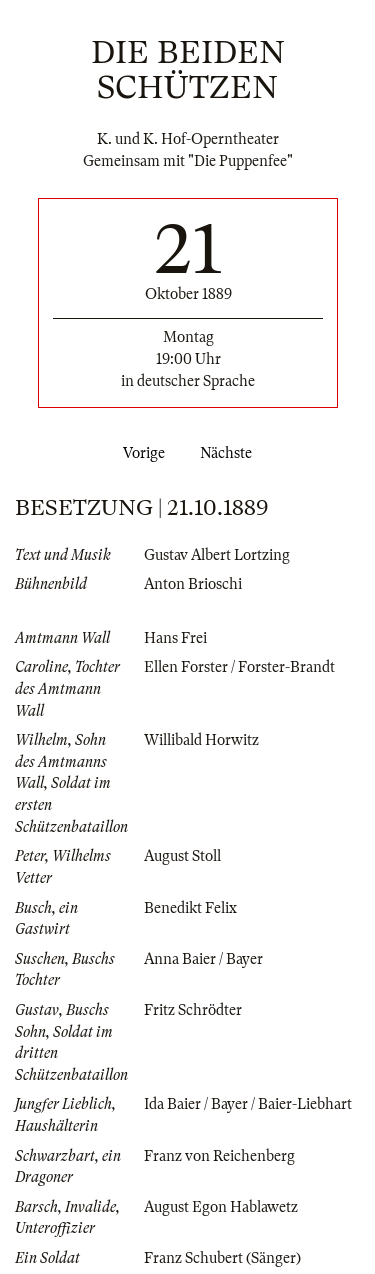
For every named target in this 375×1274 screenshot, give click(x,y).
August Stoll (182, 856)
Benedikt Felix (190, 908)
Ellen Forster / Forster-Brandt (239, 667)
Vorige (140, 453)
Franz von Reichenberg (219, 1156)
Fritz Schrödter (193, 1010)
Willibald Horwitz (201, 740)
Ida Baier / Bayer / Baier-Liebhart (248, 1104)
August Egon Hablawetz (221, 1207)
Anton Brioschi (193, 584)
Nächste (230, 453)
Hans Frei (175, 638)
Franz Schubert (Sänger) (222, 1258)
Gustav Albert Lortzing (217, 555)
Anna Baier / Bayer (203, 959)
